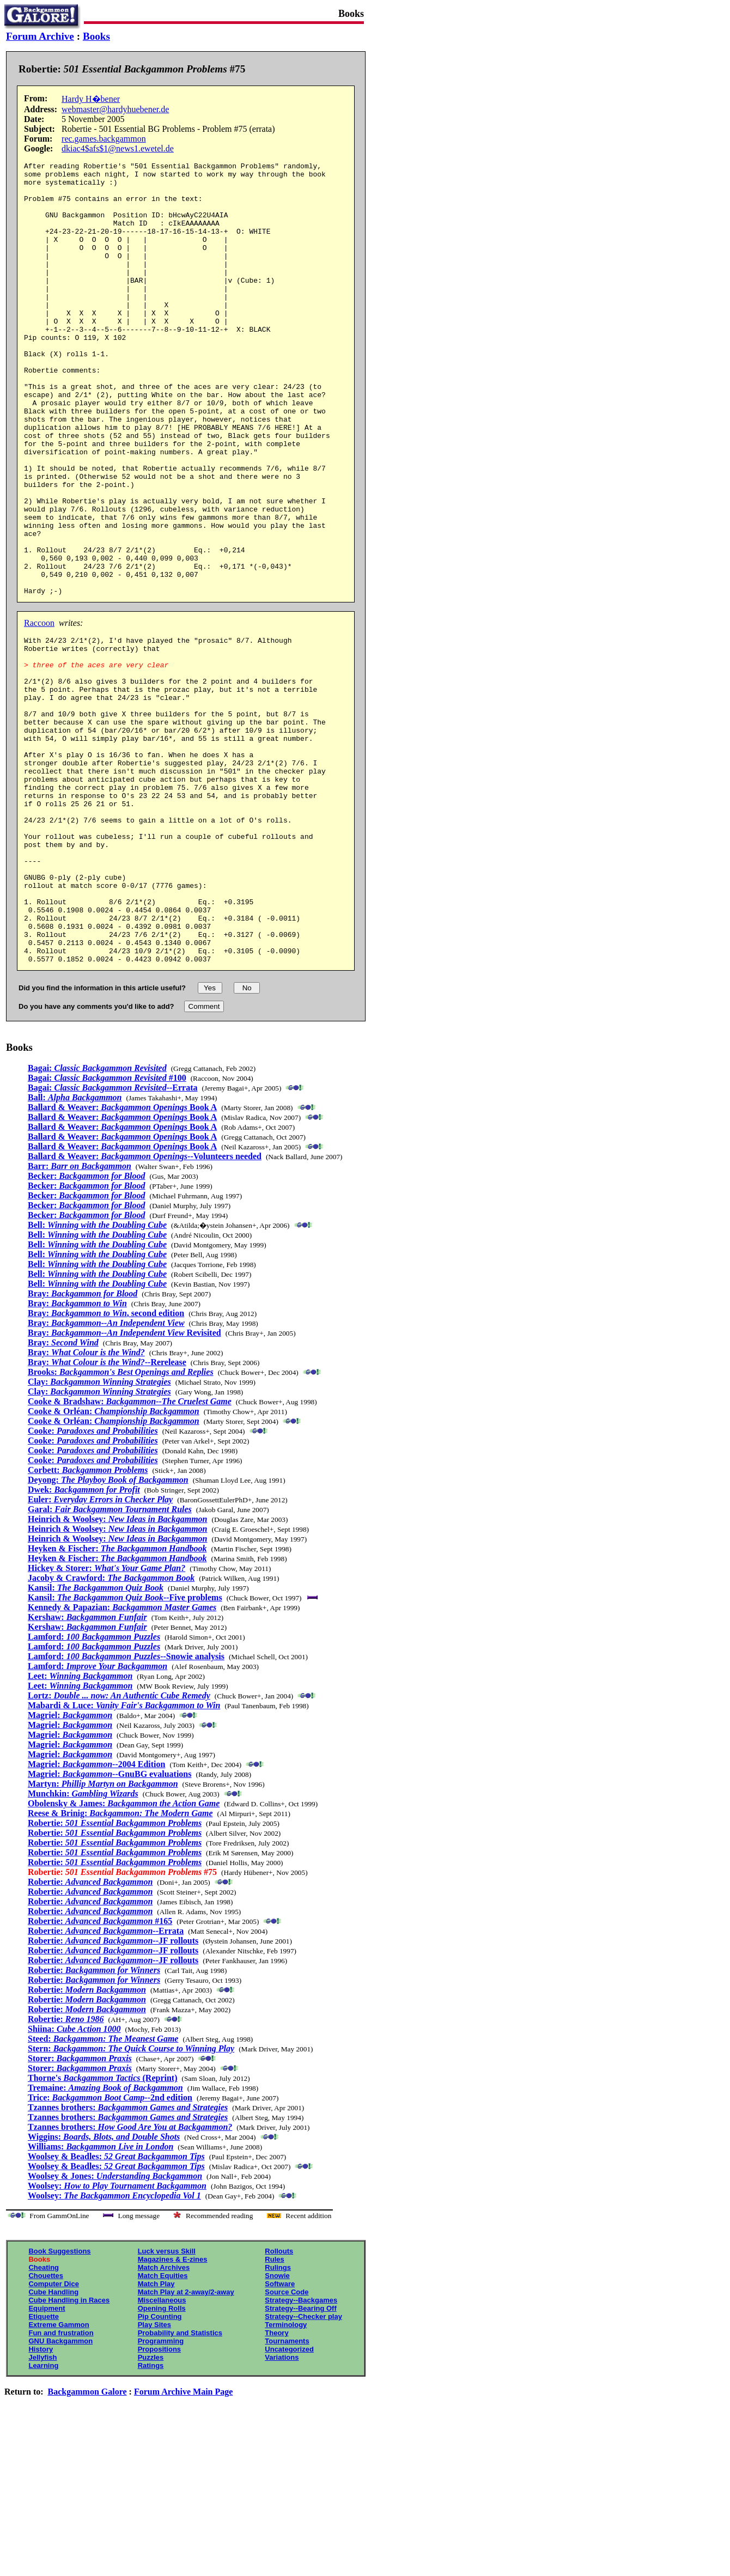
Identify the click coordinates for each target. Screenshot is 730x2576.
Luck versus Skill (167, 2403)
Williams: (100, 2298)
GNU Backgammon (60, 2493)
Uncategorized (289, 2501)
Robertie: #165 (100, 2073)
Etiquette (43, 2468)
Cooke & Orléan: (113, 1563)
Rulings (278, 2419)
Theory (276, 2485)
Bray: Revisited (124, 1484)
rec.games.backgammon (104, 138)
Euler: (100, 1651)
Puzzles (151, 2509)
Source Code (286, 2444)
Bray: (82, 1445)
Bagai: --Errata (113, 1239)
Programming (161, 2493)
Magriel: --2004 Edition (96, 1916)
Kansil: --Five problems (125, 1749)
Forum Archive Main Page (183, 2543)
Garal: (110, 1661)
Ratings (151, 2517)
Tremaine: (105, 2239)
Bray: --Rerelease (107, 1514)
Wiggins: (104, 2288)
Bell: (97, 1376)
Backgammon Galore (87, 2543)
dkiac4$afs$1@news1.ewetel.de (118, 148)
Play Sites (154, 2477)
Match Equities (163, 2427)
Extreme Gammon (58, 2477)
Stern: (131, 2200)
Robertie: (115, 1975)
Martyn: (103, 1935)
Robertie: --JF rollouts (113, 2092)
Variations (282, 2509)
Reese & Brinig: (120, 1965)
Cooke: (93, 1582)
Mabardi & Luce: (124, 1857)
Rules (274, 2411)
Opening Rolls (162, 2460)
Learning (43, 2517)
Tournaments (287, 2493)
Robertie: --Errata (106, 2082)
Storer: (80, 2210)
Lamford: (94, 1788)
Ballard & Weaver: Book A (122, 1259)
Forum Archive (40, 36)
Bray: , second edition (106, 1465)
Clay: (99, 1533)
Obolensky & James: (124, 1955)
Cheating (43, 2419)
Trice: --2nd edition (110, 2249)
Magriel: (70, 1867)
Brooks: (121, 1523)
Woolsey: (117, 2337)
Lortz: (119, 1847)
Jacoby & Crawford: (111, 1729)
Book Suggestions (59, 2403)
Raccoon (39, 709)
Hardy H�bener (91, 98)
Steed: (103, 2190)
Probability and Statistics (180, 2485)
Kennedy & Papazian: (122, 1759)
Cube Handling (53, 2444)
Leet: (80, 1827)
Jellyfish (42, 2509)
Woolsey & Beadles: (116, 2308)
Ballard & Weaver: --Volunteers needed (144, 1308)
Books (96, 36)
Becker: (86, 1327)
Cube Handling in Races (69, 2452)
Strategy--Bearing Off (300, 2460)
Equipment (46, 2460)
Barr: (79, 1318)
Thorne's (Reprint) (103, 2229)
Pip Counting (160, 2468)
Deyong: (108, 1631)
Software (280, 2436)
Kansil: (95, 1739)
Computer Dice (53, 2436)
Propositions (159, 2501)
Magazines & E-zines (173, 2411)
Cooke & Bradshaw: (130, 1553)
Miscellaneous (162, 2452)
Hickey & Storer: (106, 1720)
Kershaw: (87, 1769)
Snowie (277, 2427)
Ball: (74, 1249)
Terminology (286, 2477)
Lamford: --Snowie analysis (126, 1808)
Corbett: (88, 1622)
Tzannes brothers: (128, 2259)
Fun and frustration (60, 2485)
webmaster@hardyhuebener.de (115, 109)
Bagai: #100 (107, 1229)
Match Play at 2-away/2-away (186, 2444)
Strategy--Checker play (303, 2468)
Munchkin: (83, 1945)
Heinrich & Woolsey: (118, 1671)
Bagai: (97, 1220)
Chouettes (45, 2427)
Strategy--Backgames (301, 2452)
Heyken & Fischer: (117, 1700)
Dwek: (84, 1641)
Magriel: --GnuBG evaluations (109, 1926)
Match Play (156, 2436)
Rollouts (279, 2403)
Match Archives (164, 2419)
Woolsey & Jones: (115, 2328)
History (40, 2501)
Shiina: (74, 2180)
